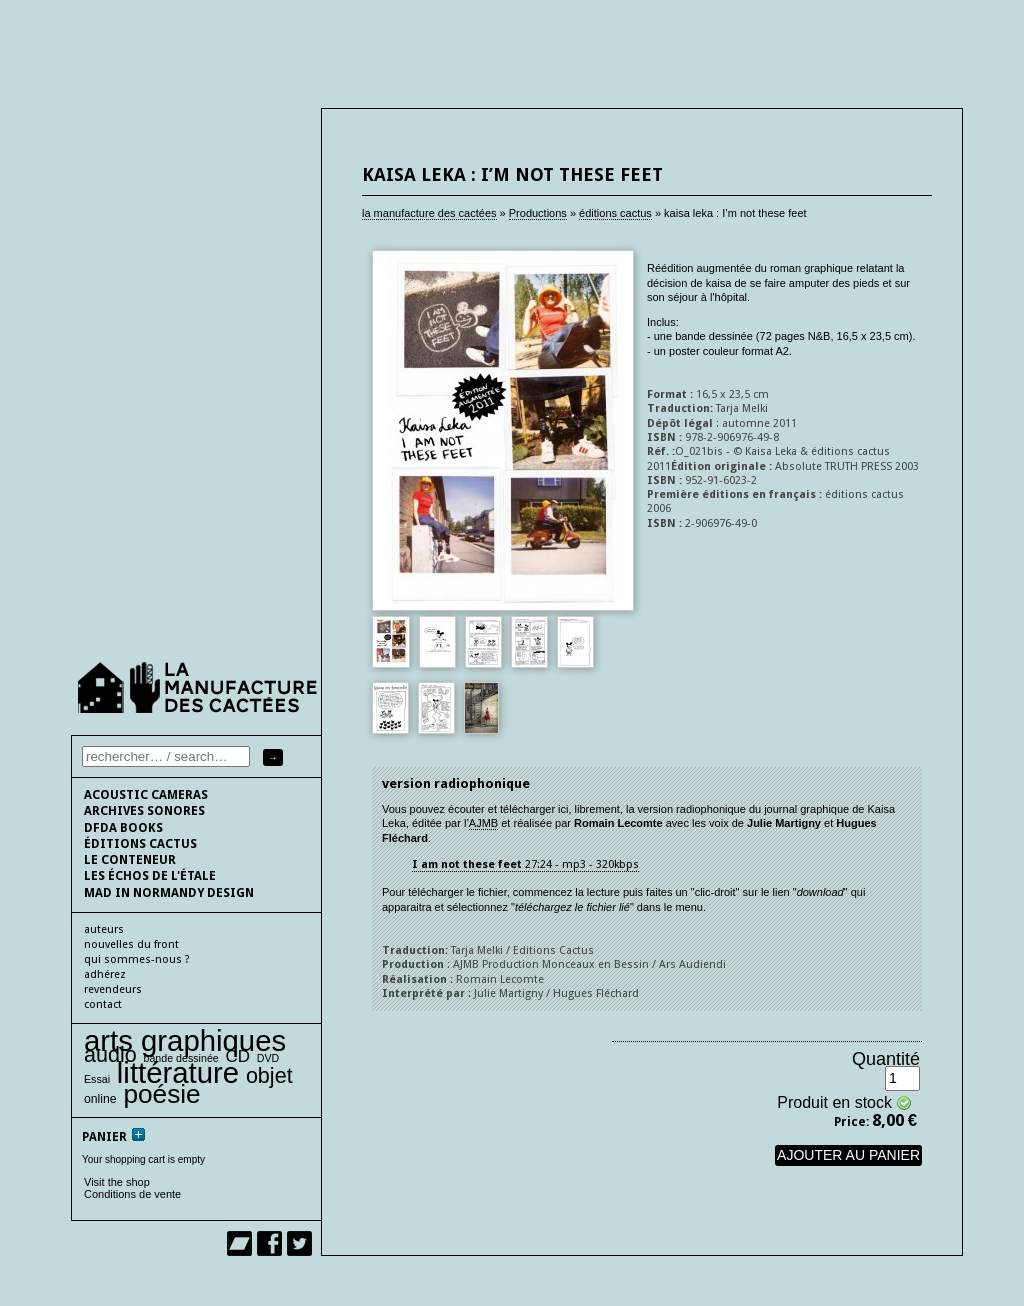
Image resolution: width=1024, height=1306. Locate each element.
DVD (268, 1058)
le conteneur (130, 860)
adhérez (105, 974)
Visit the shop (117, 1182)
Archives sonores (144, 811)
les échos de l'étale (150, 876)
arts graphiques (185, 1040)
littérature (178, 1072)
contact (103, 1004)
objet (269, 1075)
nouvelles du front (131, 944)
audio (110, 1054)
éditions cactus (615, 213)
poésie (161, 1094)
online (100, 1099)
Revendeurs (113, 989)
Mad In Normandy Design (169, 893)
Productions (538, 213)
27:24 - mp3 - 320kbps (525, 864)
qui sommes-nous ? (137, 959)
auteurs (104, 929)
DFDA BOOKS (123, 828)
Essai (97, 1079)
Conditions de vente (132, 1194)
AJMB (483, 823)
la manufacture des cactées (429, 213)
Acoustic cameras (146, 795)
